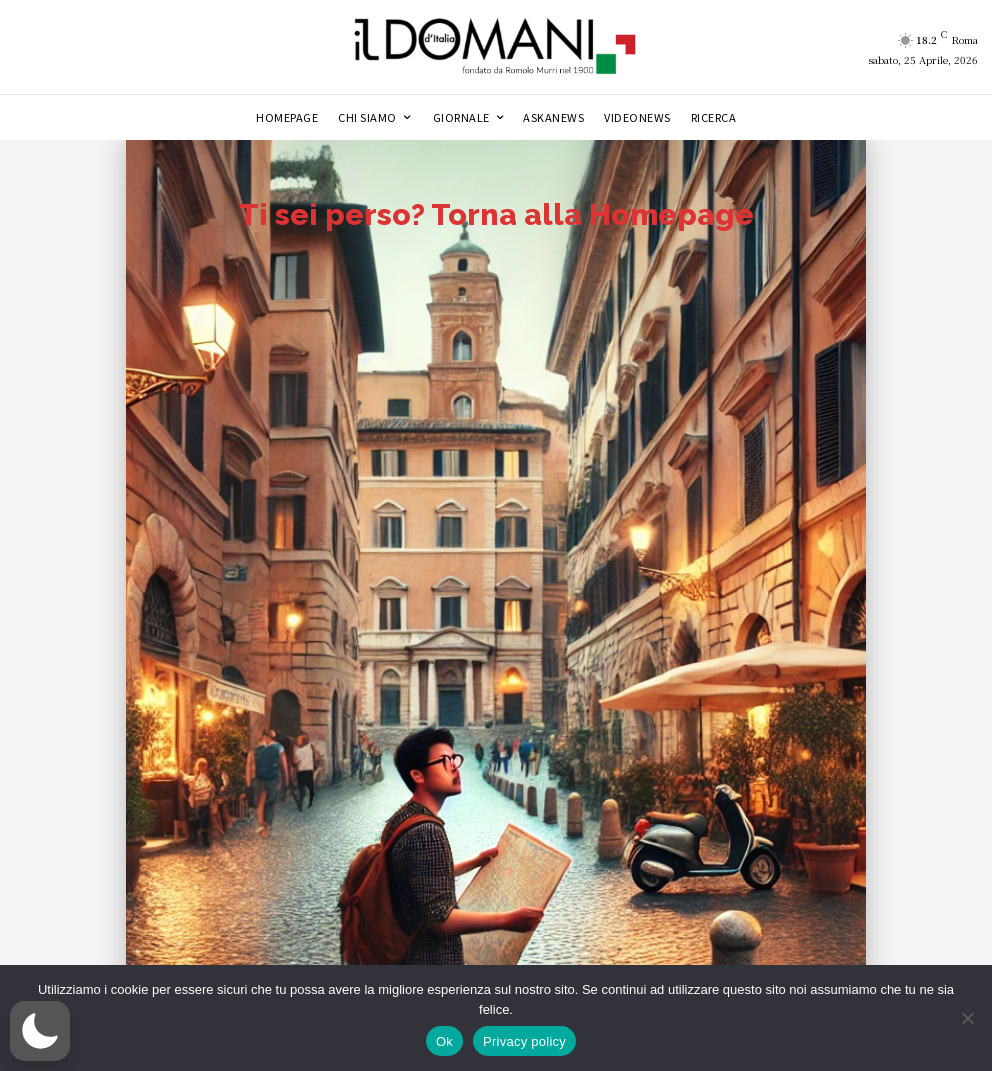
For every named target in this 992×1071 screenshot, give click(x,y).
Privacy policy (524, 1041)
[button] (40, 1031)
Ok (444, 1041)
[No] (967, 1018)
